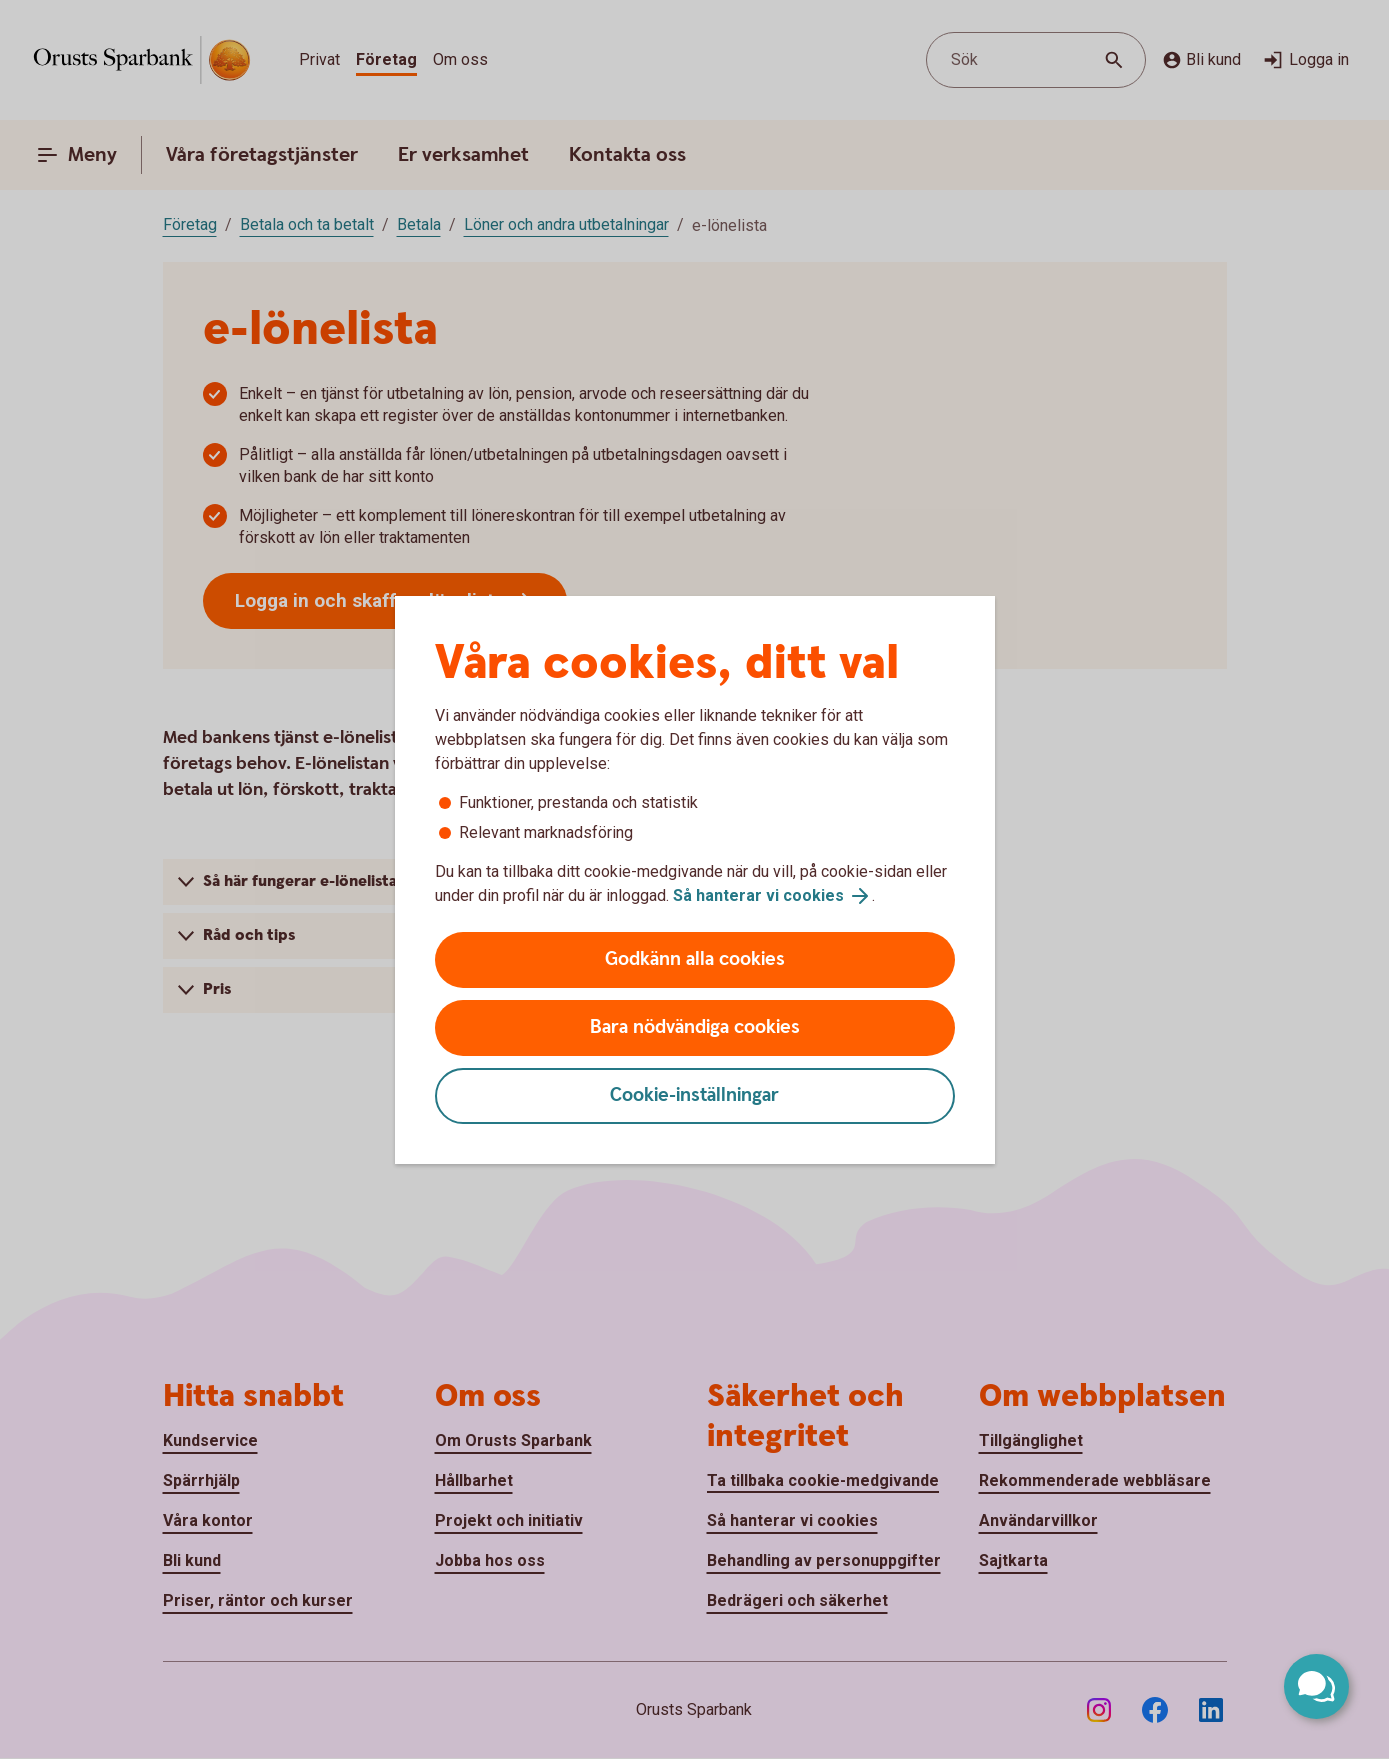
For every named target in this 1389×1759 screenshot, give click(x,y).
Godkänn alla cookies (695, 959)
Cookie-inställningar (694, 1095)
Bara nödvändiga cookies (695, 1027)
